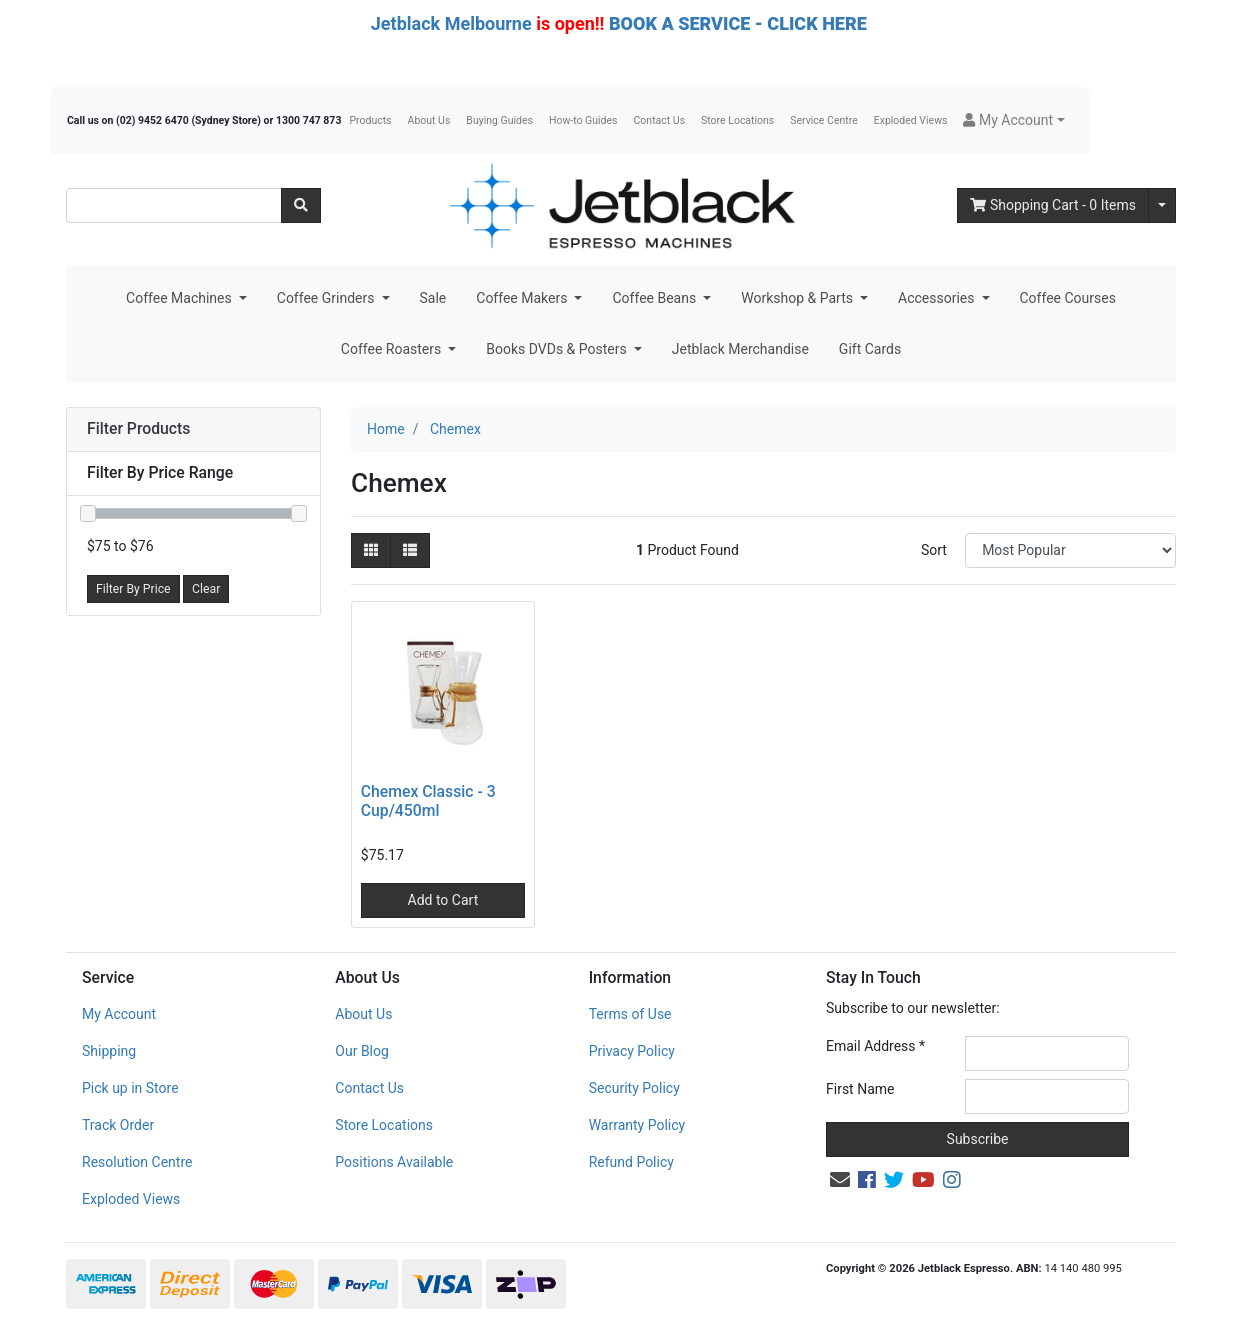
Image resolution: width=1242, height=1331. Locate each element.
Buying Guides (499, 120)
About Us (429, 120)
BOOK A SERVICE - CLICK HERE (738, 23)
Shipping (109, 1051)
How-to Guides (583, 120)
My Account (119, 1014)
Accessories (938, 298)
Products (370, 120)
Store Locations (737, 120)
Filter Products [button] (138, 429)
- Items (1053, 205)
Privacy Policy (632, 1051)
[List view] (410, 550)
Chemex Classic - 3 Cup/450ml (428, 801)
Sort (934, 550)
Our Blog (362, 1051)
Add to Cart (443, 900)
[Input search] (174, 205)
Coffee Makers (523, 298)
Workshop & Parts (798, 298)
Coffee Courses (1068, 298)
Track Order (118, 1125)
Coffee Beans (655, 298)
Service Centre (823, 120)
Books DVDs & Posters (558, 349)
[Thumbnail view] (371, 550)
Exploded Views (911, 120)
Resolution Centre (137, 1162)
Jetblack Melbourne (451, 23)
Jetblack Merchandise (740, 349)
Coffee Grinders (327, 298)
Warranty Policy (637, 1125)
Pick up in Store (130, 1088)
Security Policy (634, 1088)
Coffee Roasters (393, 349)
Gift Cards (870, 349)
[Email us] (840, 1180)
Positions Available (394, 1162)
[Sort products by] (1070, 550)
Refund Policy (631, 1162)
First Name (860, 1089)
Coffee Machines (180, 298)
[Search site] (301, 205)
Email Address (875, 1046)
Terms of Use (630, 1014)
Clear (206, 589)
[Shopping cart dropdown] (1162, 205)
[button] (1013, 120)
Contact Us (660, 120)
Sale (433, 298)
